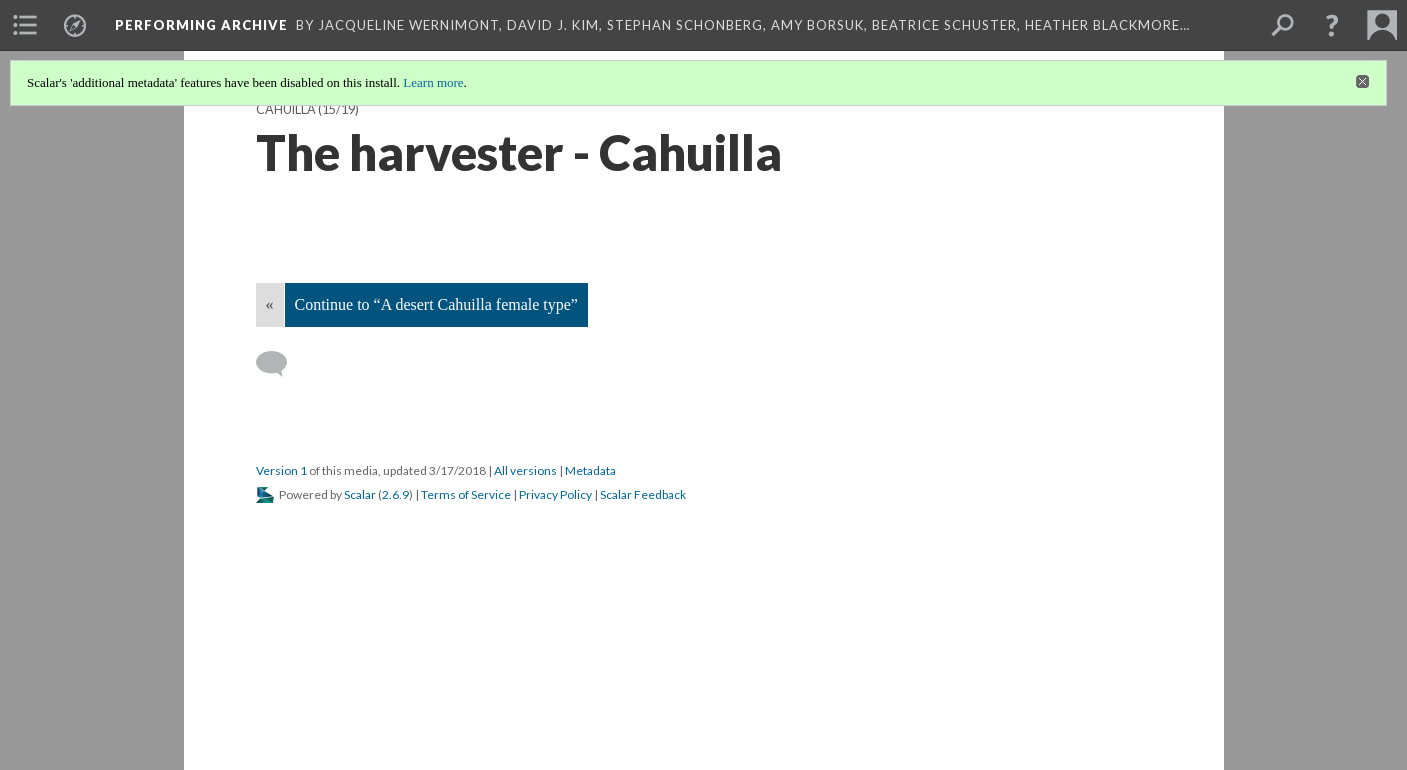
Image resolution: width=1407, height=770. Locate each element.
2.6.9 (395, 494)
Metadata (590, 470)
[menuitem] (25, 25)
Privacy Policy (555, 494)
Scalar (360, 494)
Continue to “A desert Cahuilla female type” (436, 304)
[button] (1332, 25)
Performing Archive (201, 25)
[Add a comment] (280, 364)
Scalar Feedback (643, 494)
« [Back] (270, 304)
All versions (525, 470)
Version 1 (281, 470)
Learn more (433, 82)
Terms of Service (466, 494)
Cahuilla (286, 109)
